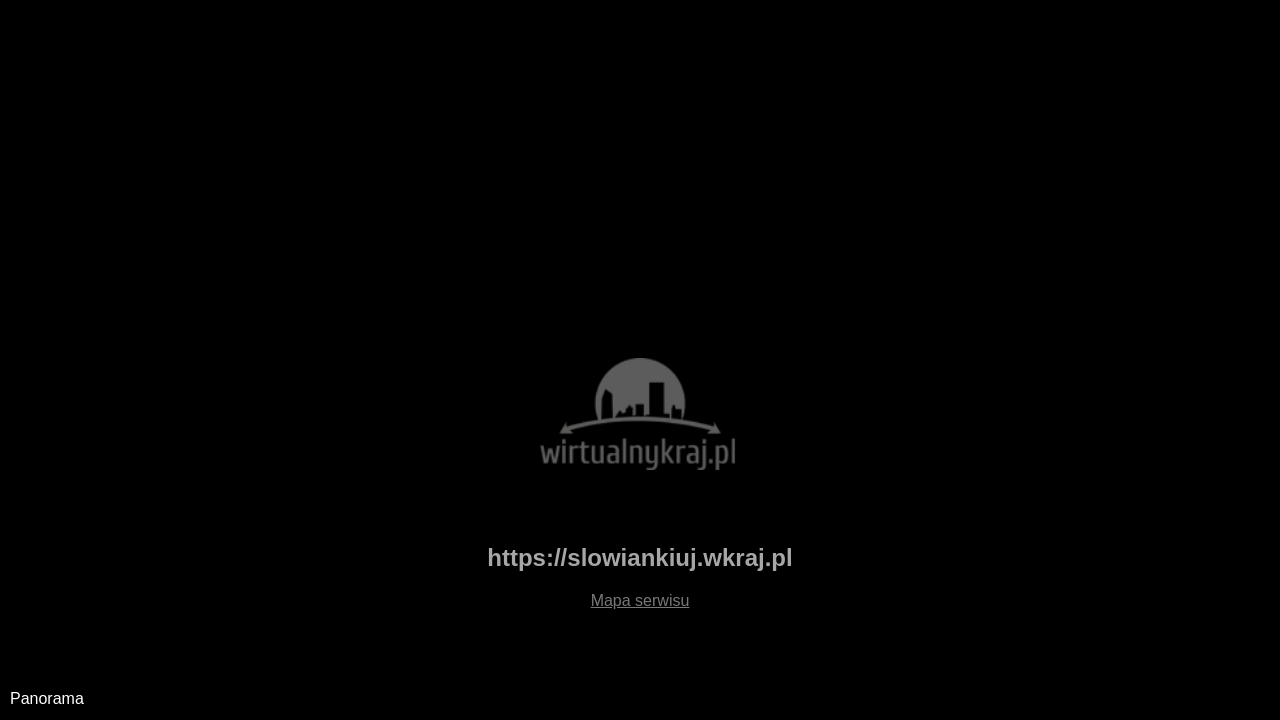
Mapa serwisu (640, 600)
